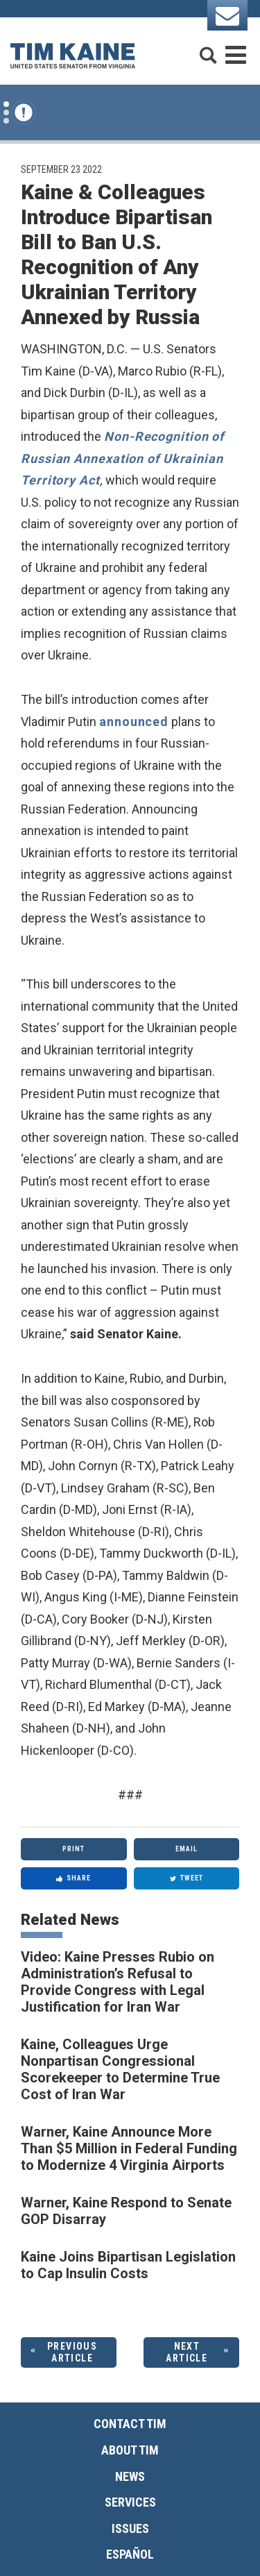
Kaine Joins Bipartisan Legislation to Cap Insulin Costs (128, 2265)
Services (130, 2502)
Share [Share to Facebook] (73, 1878)
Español (130, 2554)
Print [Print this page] (73, 1849)
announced (133, 721)
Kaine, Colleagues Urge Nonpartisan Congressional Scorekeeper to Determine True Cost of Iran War (120, 2069)
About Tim (130, 2450)
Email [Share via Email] (186, 1849)
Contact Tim (130, 2423)
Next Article (186, 2352)
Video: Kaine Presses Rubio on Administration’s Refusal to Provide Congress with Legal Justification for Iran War (117, 1981)
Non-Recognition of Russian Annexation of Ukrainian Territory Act (122, 458)
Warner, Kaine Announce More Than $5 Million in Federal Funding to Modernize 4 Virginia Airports (129, 2148)
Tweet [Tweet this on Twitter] (186, 1878)
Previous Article (72, 2352)
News (130, 2476)
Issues (130, 2528)
